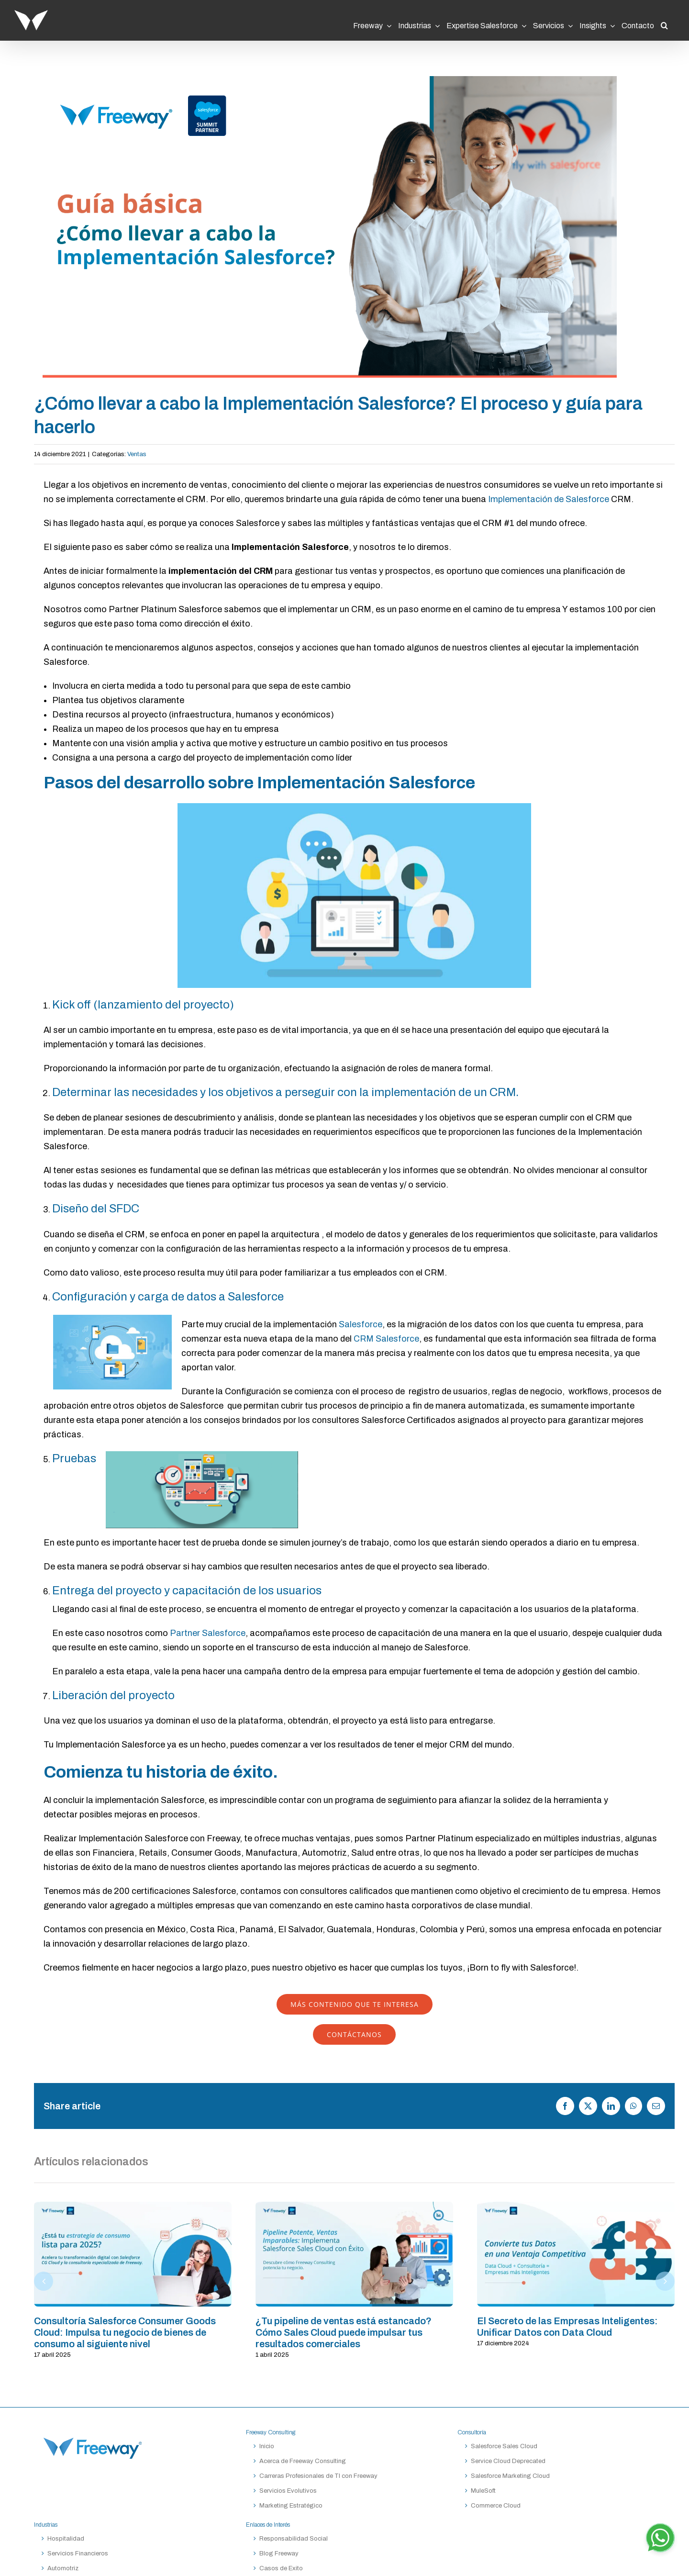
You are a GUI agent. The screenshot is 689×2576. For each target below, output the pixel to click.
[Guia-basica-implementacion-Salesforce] (330, 227)
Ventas (136, 454)
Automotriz (62, 2568)
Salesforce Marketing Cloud (510, 2476)
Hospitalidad (65, 2538)
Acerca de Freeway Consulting (302, 2461)
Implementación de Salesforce (548, 499)
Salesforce (360, 1324)
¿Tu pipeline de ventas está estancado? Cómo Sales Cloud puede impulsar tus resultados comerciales (344, 2332)
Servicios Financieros (77, 2553)
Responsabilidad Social (293, 2538)
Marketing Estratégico (290, 2505)
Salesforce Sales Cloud (505, 2446)
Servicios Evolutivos (288, 2490)
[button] (664, 22)
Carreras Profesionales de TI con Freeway (318, 2476)
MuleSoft (483, 2490)
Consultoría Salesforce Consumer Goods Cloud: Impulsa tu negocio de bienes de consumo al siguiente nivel (125, 2332)
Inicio (266, 2446)
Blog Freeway (279, 2553)
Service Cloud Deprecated (508, 2461)
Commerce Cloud (496, 2505)
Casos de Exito (281, 2568)
